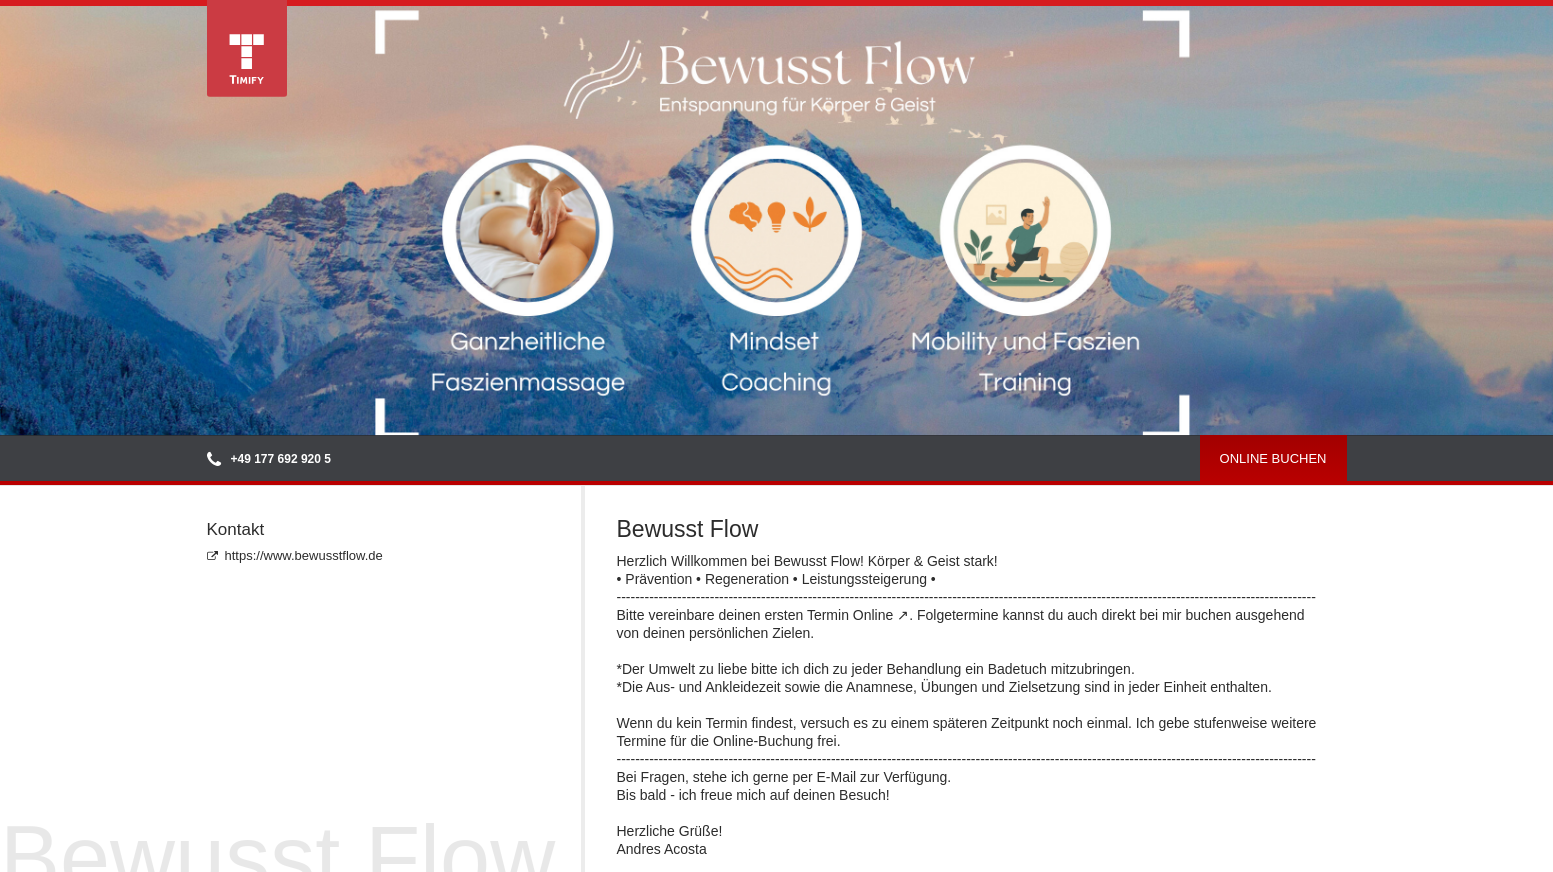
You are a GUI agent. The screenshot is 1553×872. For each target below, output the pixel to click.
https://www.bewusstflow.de (295, 555)
